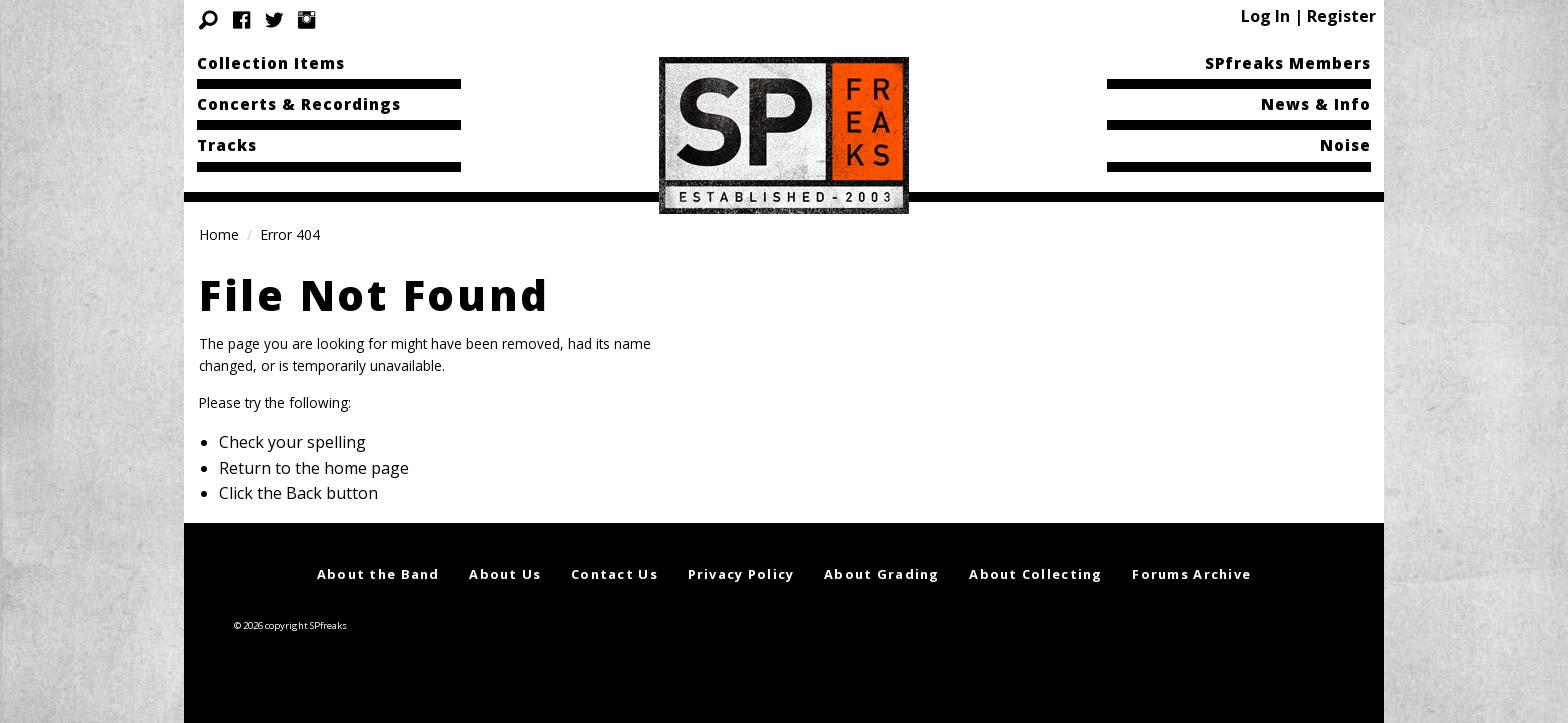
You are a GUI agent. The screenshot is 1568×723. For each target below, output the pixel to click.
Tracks (227, 145)
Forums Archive (1191, 574)
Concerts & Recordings (299, 104)
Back (304, 493)
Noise (1345, 145)
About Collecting (1035, 574)
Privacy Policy (741, 574)
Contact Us (614, 574)
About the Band (378, 574)
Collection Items (271, 63)
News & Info (1316, 104)
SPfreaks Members (1288, 63)
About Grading (882, 574)
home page (366, 468)
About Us (505, 574)
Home (219, 234)
